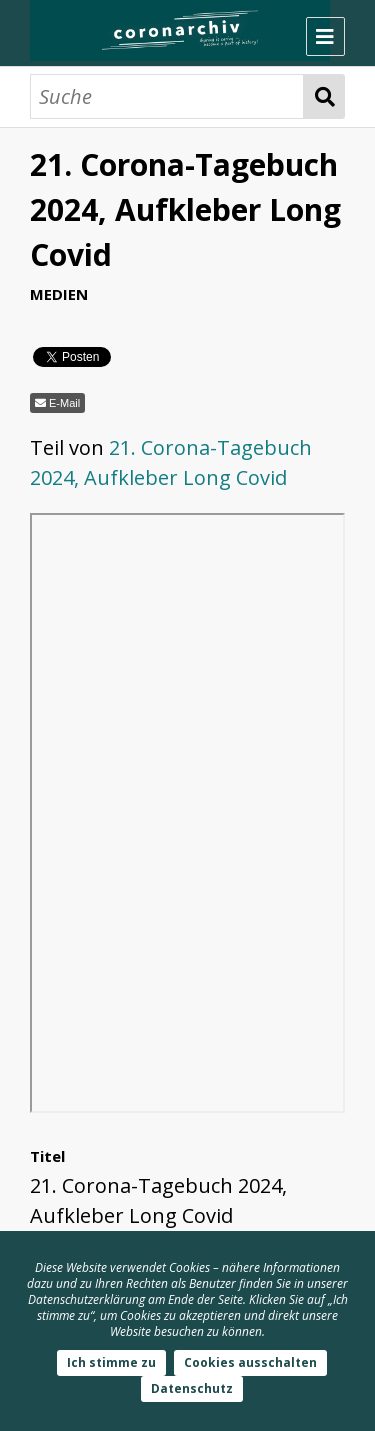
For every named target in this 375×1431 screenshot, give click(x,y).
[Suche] (167, 96)
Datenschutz (192, 1388)
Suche (324, 96)
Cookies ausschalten (250, 1362)
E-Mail (64, 403)
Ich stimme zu (111, 1362)
